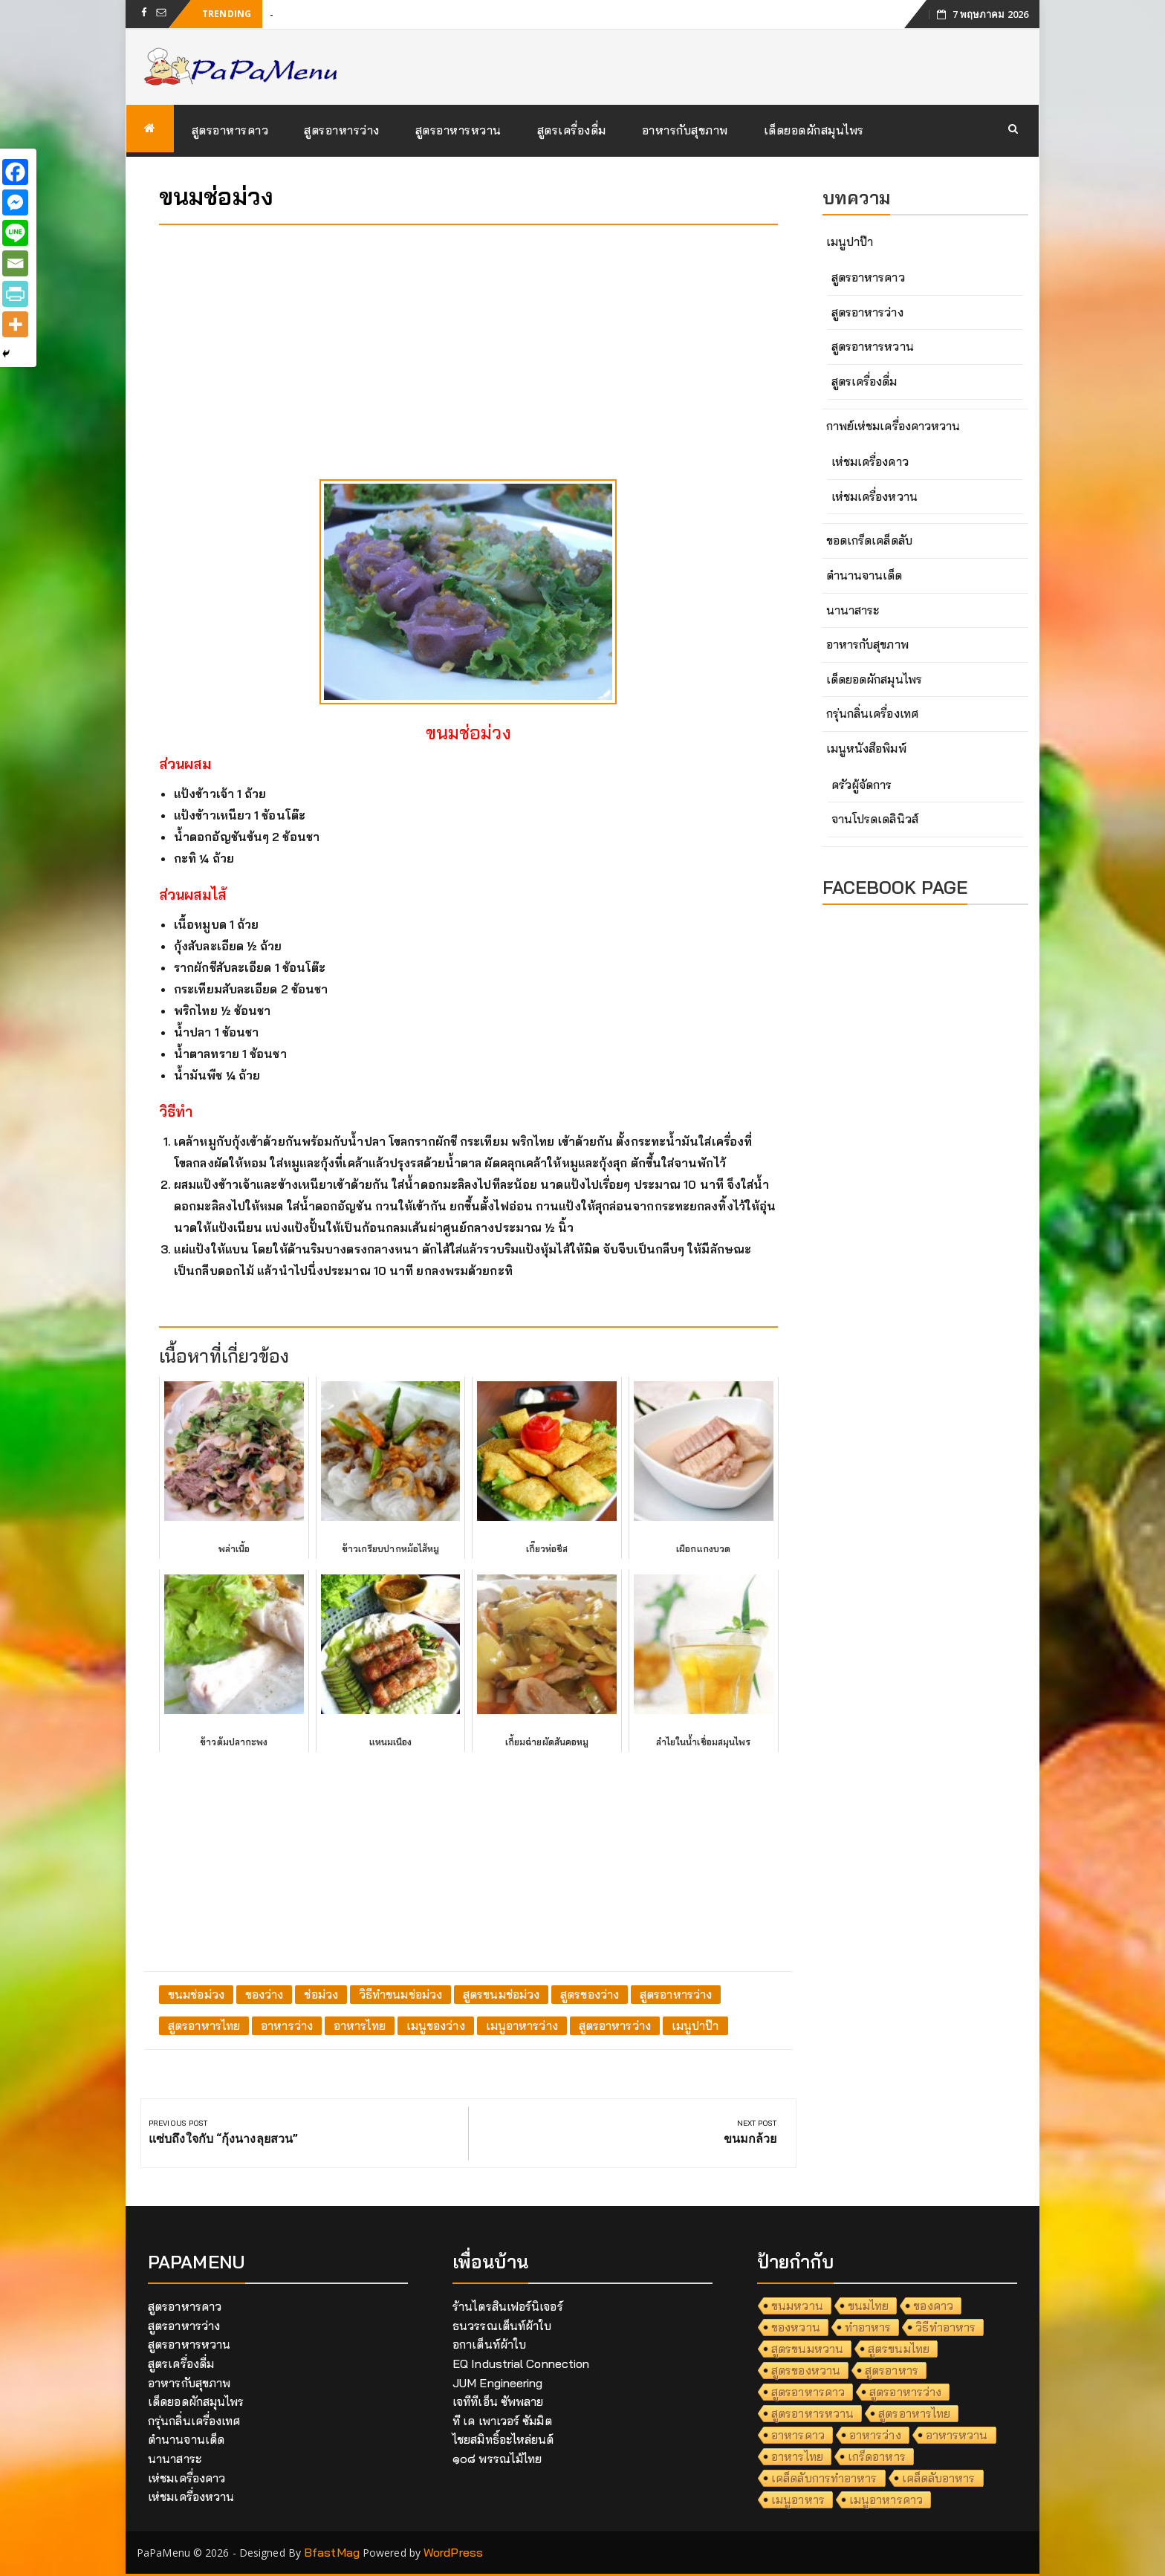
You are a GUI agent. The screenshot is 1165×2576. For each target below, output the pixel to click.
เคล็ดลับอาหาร (939, 2477)
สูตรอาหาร (891, 2370)
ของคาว (933, 2305)
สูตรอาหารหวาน (458, 130)
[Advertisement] (468, 340)
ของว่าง (264, 1994)
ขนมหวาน (797, 2305)
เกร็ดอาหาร (877, 2456)
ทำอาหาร (868, 2327)
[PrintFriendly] (15, 294)
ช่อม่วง (321, 1994)
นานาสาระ (853, 610)
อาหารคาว (798, 2434)
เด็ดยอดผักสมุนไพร (814, 130)
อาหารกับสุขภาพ (685, 130)
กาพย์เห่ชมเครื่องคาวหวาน (893, 425)
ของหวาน (795, 2327)
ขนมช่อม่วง (196, 1994)
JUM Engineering (497, 2382)
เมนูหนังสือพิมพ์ (866, 748)
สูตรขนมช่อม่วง (501, 1994)
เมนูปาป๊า (695, 2025)
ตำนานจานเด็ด (864, 575)
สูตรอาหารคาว (230, 130)
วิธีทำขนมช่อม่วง (400, 1994)
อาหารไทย (360, 2025)
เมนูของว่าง (435, 2025)
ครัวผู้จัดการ (861, 784)
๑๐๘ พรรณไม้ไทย (497, 2458)
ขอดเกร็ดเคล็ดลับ (869, 540)
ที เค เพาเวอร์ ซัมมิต (502, 2420)
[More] (15, 324)
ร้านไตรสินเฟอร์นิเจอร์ (507, 2306)
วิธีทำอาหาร (945, 2327)
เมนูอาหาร (798, 2499)
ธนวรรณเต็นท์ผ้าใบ (501, 2325)
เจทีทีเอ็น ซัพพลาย (497, 2401)
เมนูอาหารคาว (886, 2499)
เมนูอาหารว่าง (522, 2025)
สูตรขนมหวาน (807, 2348)
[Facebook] (15, 172)
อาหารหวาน (957, 2434)
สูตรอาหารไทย (204, 2025)
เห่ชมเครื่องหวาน (874, 496)
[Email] (15, 263)
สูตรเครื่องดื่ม (571, 130)
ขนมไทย (868, 2305)
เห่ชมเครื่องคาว (870, 461)
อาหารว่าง (287, 2025)
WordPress (453, 2552)
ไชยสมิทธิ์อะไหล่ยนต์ (503, 2439)
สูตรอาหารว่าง (342, 130)
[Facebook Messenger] (15, 202)
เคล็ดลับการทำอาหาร (824, 2477)
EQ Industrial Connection (520, 2363)
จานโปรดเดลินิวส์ (874, 818)
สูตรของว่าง (589, 1994)
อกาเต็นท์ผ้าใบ (489, 2344)
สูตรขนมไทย (898, 2348)
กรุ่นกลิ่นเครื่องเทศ (872, 713)
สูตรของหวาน (805, 2370)
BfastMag (332, 2552)
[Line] (15, 233)
